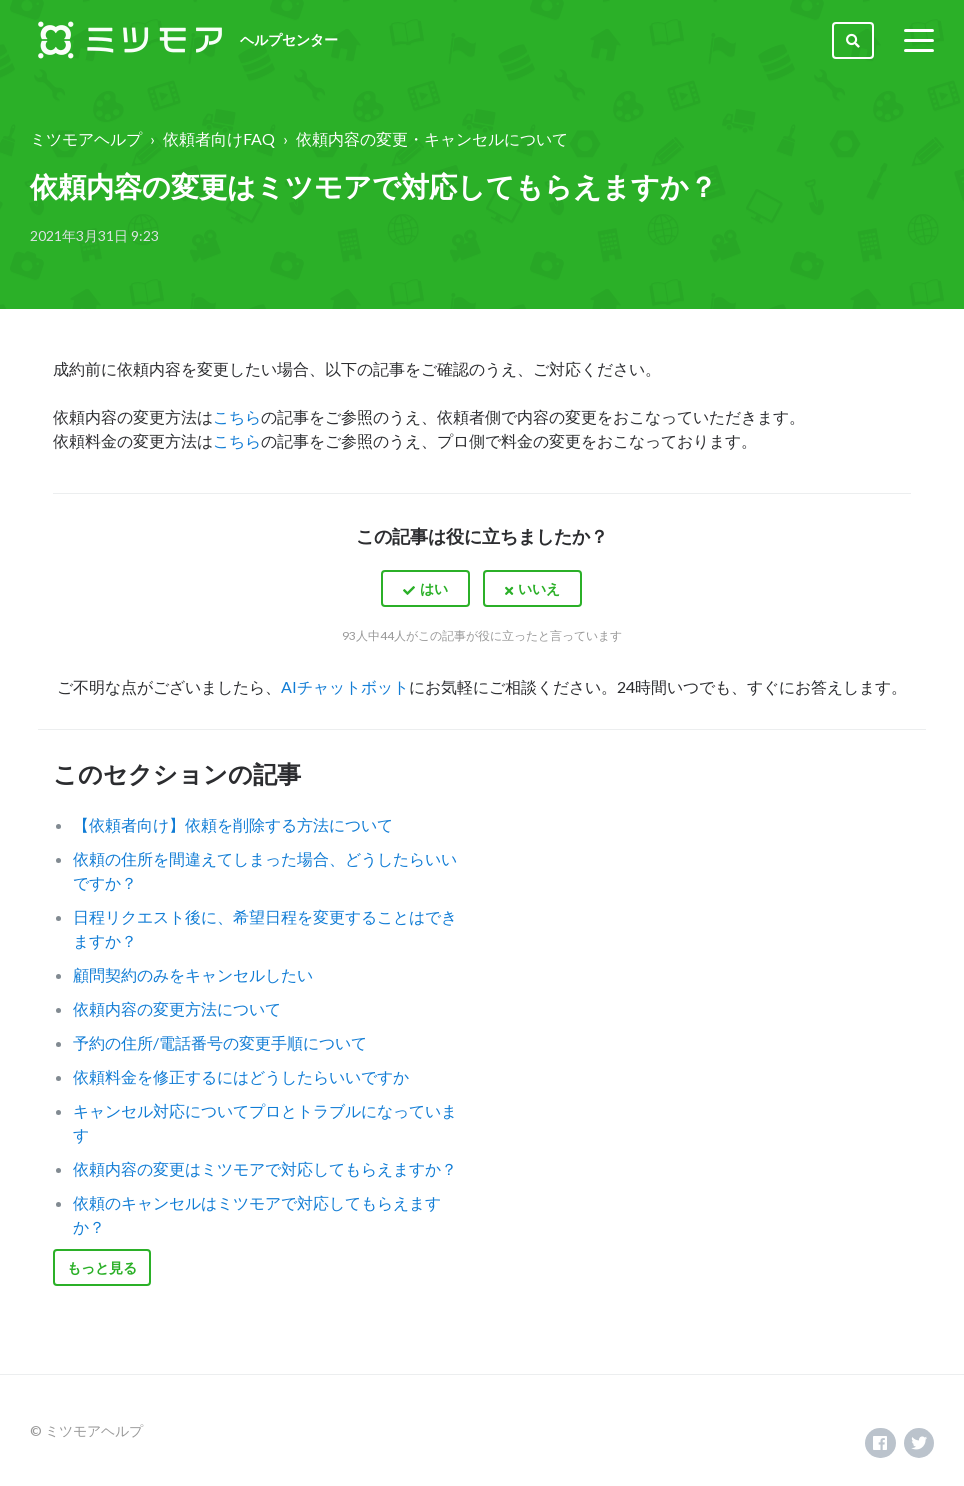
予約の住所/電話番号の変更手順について (220, 1042)
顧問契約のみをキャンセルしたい (193, 974)
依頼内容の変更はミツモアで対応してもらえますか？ (265, 1168)
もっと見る (102, 1267)
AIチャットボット (345, 686)
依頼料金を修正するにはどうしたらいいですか (241, 1076)
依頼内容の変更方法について (177, 1008)
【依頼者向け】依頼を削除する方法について (233, 824)
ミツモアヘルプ (86, 138)
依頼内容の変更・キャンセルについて (432, 138)
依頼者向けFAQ (219, 138)
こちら (237, 416)
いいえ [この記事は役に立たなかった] (539, 588)
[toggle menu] (919, 40)
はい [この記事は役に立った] (434, 588)
